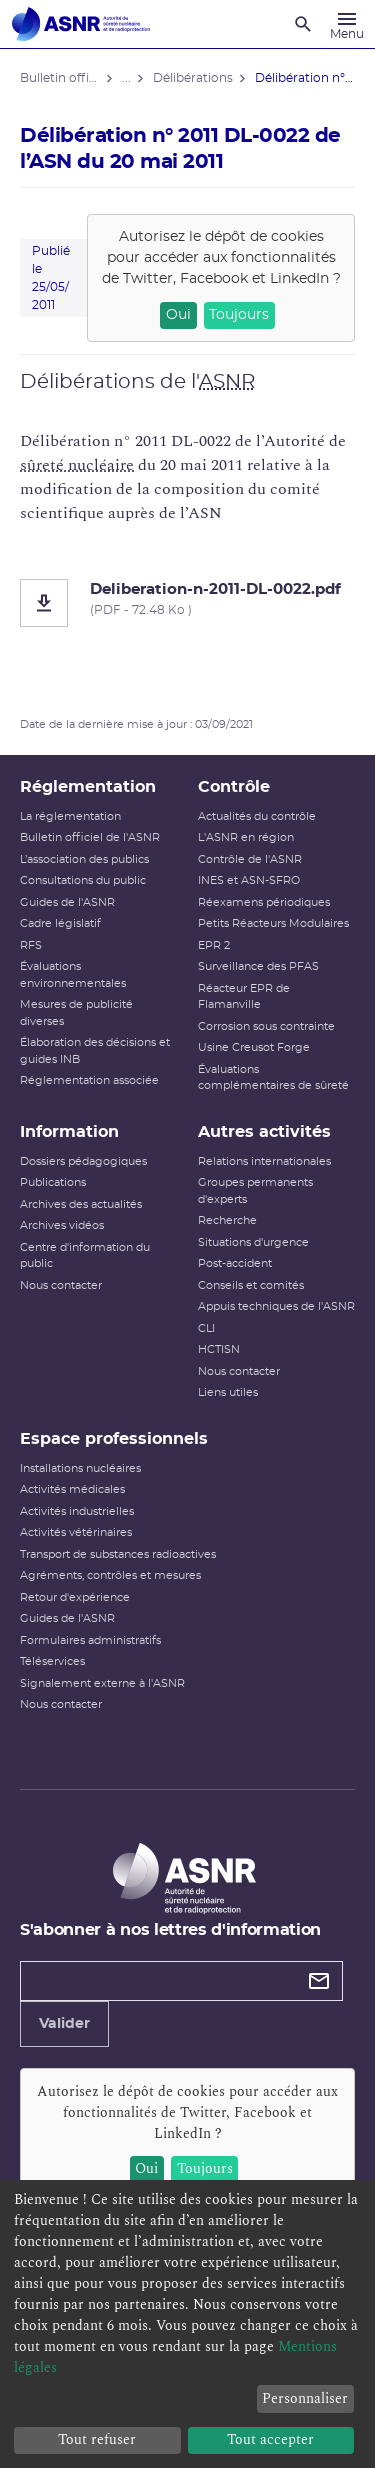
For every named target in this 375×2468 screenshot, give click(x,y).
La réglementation (70, 816)
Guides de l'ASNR (67, 902)
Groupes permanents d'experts (255, 1191)
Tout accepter (270, 2439)
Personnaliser (305, 2398)
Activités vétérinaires (76, 1532)
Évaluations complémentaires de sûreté (273, 1078)
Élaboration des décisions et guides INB (95, 1051)
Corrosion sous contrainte (266, 1026)
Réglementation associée (89, 1080)
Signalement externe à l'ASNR (102, 1683)
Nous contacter (61, 1285)
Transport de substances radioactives (118, 1554)
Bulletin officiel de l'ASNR (90, 837)
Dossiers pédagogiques (83, 1161)
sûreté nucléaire (77, 465)
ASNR (227, 382)
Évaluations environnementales (73, 975)
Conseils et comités (251, 1285)
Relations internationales (264, 1161)
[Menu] (347, 24)
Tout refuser (97, 2439)
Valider (64, 2024)
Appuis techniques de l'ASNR (276, 1306)
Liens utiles (228, 1392)
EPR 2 (214, 945)
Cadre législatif (60, 923)
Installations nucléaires (80, 1468)
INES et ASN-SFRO (249, 880)
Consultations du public (83, 880)
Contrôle (234, 787)
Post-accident (235, 1263)
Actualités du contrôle (257, 816)
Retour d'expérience (75, 1597)
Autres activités (264, 1132)
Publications (53, 1182)
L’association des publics (84, 859)
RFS (31, 945)
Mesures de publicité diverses (76, 1013)
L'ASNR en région (246, 837)
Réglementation (88, 787)
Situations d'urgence (253, 1242)
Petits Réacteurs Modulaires (273, 923)
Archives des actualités (81, 1204)
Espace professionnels (114, 1439)
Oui (178, 315)
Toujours (239, 315)
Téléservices (52, 1661)
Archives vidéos (62, 1225)
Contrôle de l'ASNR (250, 859)
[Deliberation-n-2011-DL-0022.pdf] (187, 603)
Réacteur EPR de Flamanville (244, 997)
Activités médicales (72, 1489)
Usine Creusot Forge (254, 1047)
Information (69, 1132)
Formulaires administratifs (90, 1640)
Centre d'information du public (85, 1256)
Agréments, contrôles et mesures (110, 1575)
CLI (206, 1328)
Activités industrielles (77, 1511)
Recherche (227, 1220)
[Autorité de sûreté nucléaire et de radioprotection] (81, 24)
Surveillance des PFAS (258, 966)
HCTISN (219, 1349)
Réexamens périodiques (264, 902)
